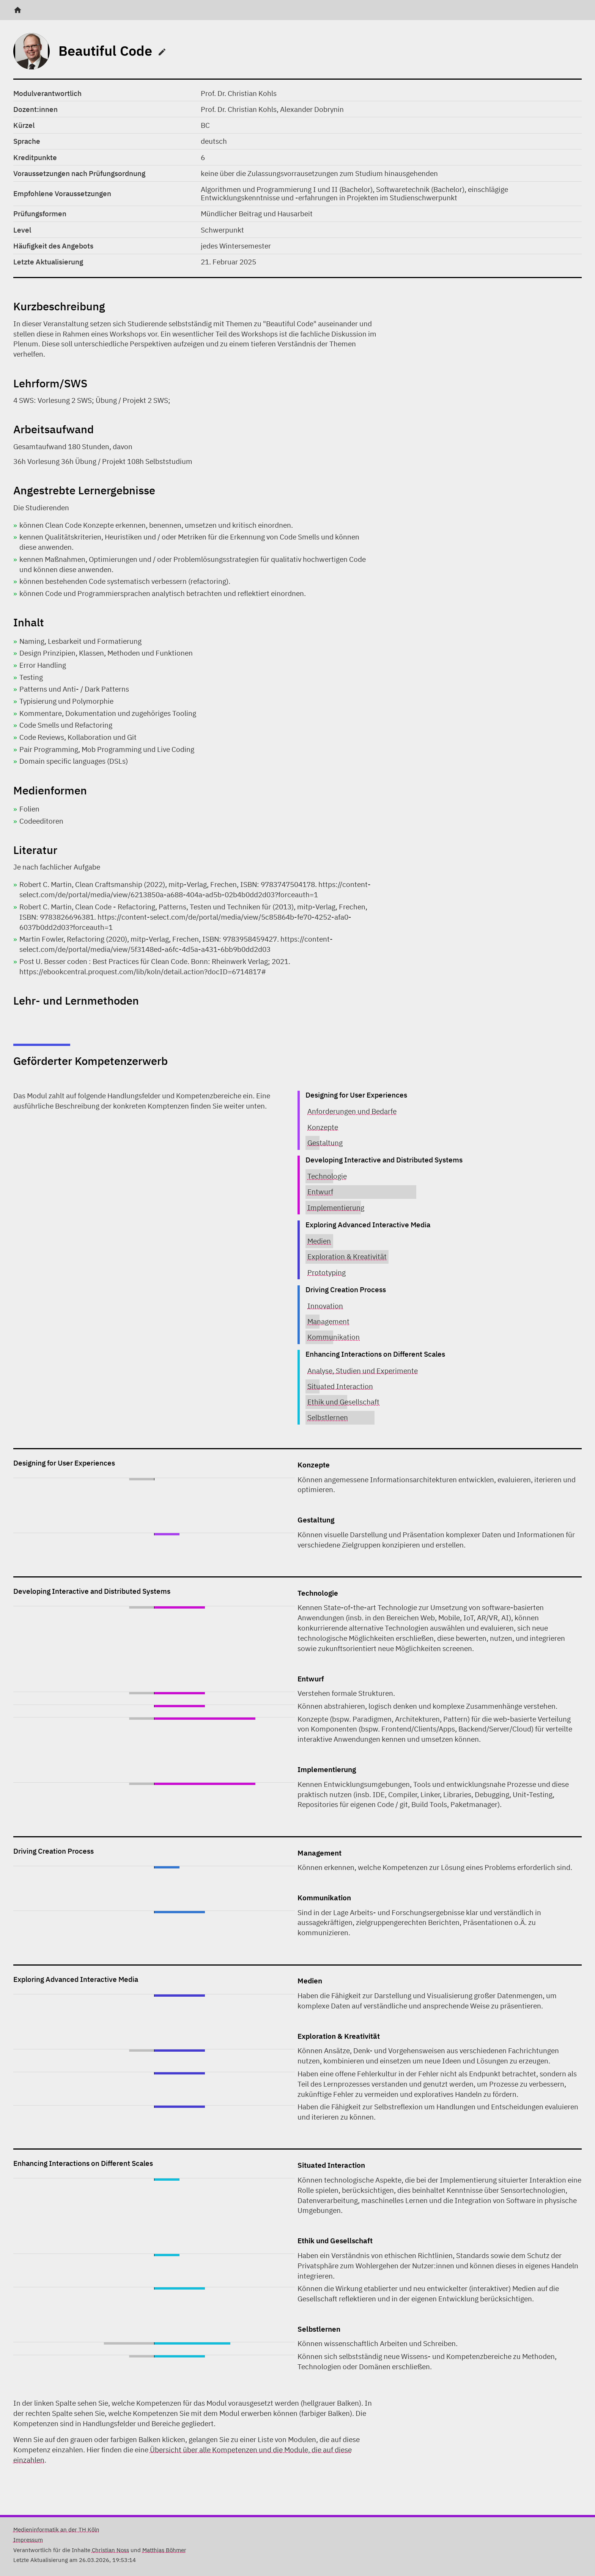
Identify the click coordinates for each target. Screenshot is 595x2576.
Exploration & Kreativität (347, 1256)
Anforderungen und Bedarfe (352, 1111)
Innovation (325, 1305)
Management (328, 1321)
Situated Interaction (340, 1386)
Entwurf (320, 1191)
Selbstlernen (327, 1417)
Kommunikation (333, 1336)
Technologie (327, 1176)
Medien (319, 1241)
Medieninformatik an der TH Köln (56, 2529)
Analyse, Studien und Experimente (362, 1370)
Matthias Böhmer (164, 2550)
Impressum (28, 2539)
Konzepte (322, 1127)
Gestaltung (325, 1142)
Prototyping (326, 1272)
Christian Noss (110, 2550)
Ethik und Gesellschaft (343, 1401)
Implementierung (335, 1207)
